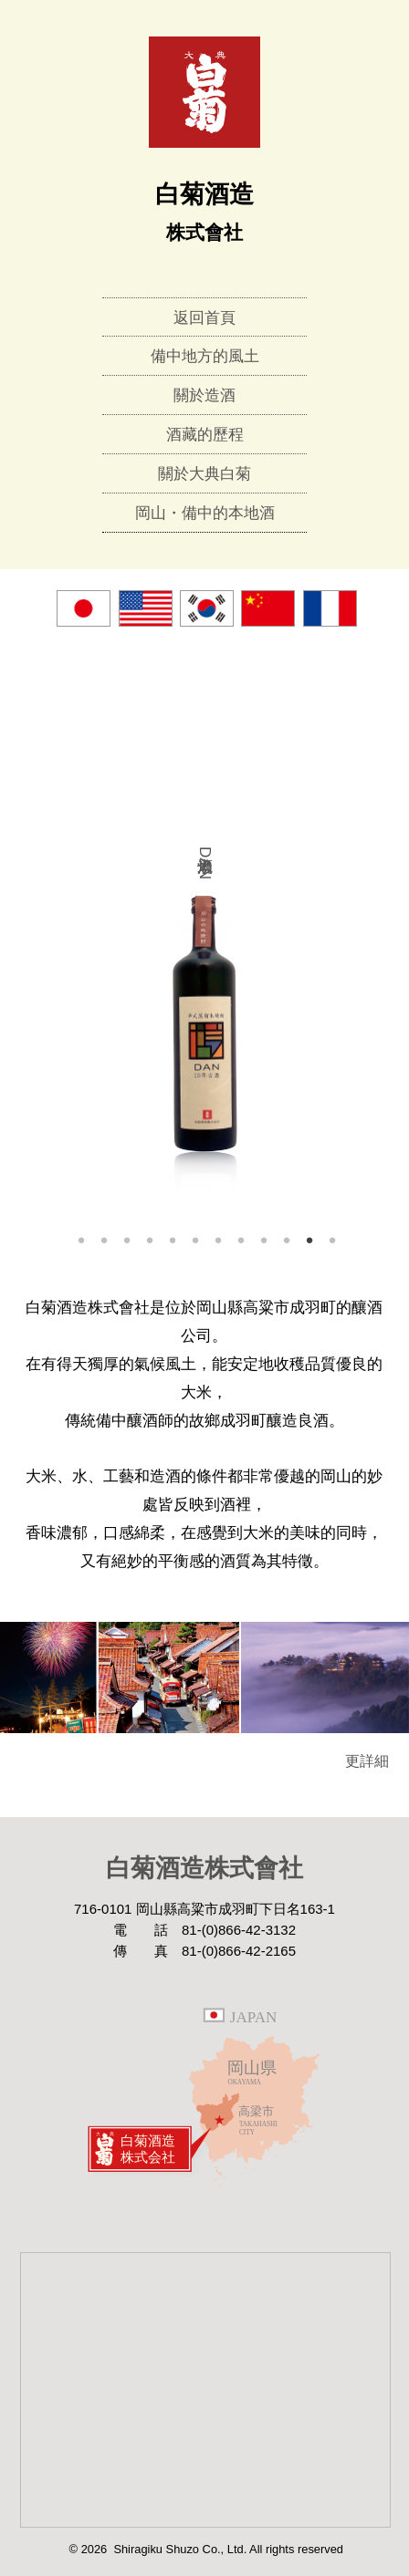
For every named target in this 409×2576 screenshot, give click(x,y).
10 (287, 1240)
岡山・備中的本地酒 (205, 513)
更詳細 (374, 1761)
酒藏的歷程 (205, 434)
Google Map (205, 2390)
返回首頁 (204, 318)
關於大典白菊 (204, 474)
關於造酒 (204, 395)
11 (309, 1240)
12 (332, 1240)
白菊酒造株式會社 (204, 1868)
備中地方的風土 (205, 356)
